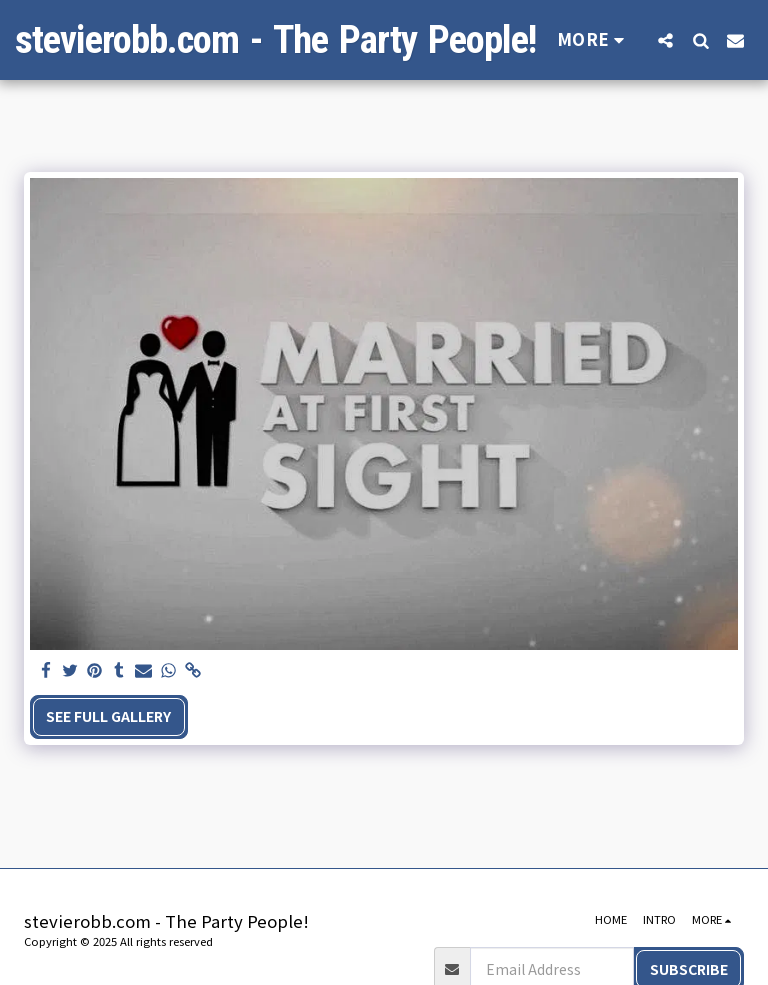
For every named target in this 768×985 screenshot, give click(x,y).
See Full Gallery (108, 716)
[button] (665, 40)
